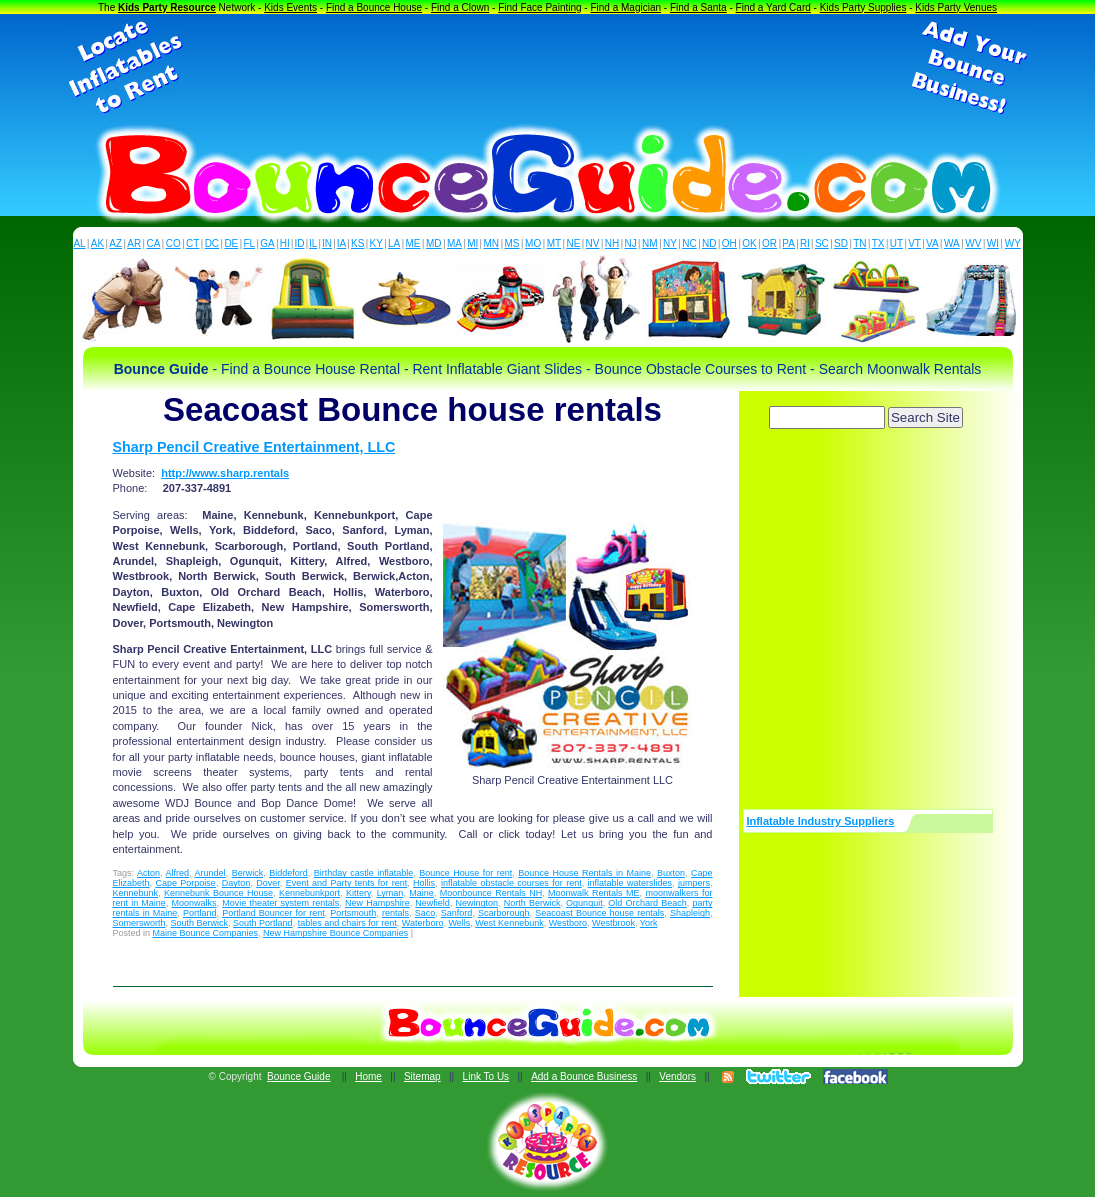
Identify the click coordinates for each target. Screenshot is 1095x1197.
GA (267, 243)
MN (492, 243)
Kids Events (290, 7)
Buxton (671, 873)
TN (859, 243)
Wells (459, 923)
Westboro (568, 923)
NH (612, 243)
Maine (421, 893)
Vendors (677, 1076)
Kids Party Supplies (863, 7)
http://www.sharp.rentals (225, 473)
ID (299, 243)
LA (394, 243)
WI (993, 243)
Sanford (457, 913)
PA (788, 243)
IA (341, 243)
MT (554, 243)
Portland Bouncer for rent (273, 913)
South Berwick (200, 923)
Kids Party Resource (167, 7)
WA (952, 243)
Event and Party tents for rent (347, 883)
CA (153, 243)
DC (212, 243)
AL (79, 243)
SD (841, 243)
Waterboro (423, 923)
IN (327, 243)
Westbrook (613, 923)
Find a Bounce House (374, 7)
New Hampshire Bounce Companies (335, 933)
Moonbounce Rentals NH (491, 893)
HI (285, 243)
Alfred (178, 873)
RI (805, 243)
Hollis (424, 883)
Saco (425, 913)
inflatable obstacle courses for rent (511, 883)
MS (512, 243)
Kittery (358, 893)
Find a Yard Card (773, 7)
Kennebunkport (309, 893)
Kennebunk (136, 893)
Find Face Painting (539, 7)
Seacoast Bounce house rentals (599, 913)
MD (434, 243)
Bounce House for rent (465, 873)
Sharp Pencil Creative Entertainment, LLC (254, 447)
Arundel (210, 873)
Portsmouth (353, 913)
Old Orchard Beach (647, 903)
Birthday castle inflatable (364, 873)
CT (192, 243)
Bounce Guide (298, 1076)
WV (973, 243)
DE (231, 243)
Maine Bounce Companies (206, 933)
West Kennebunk (509, 923)
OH (729, 243)
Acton (148, 873)
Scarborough (504, 913)
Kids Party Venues (956, 7)
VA (932, 243)
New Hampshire (377, 903)
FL (249, 243)
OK (749, 243)
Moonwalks (194, 903)
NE (573, 243)
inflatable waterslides (630, 883)
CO (173, 243)
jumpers (694, 883)
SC (822, 243)
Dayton (236, 883)
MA (454, 243)
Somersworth (139, 923)
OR (769, 243)
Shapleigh (690, 913)
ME (413, 243)
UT (896, 243)
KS (357, 243)
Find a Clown (460, 7)
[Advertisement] (548, 68)
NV (593, 243)
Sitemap (422, 1076)
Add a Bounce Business (584, 1076)
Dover (268, 883)
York (649, 923)
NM (650, 243)
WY (1013, 243)
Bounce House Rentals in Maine (584, 873)
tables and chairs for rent (347, 923)
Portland (200, 913)
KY (376, 243)
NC (689, 243)
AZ (115, 243)
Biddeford (288, 873)
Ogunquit (584, 903)
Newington (477, 903)
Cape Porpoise (185, 883)
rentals (395, 913)
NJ (630, 243)
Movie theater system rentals (280, 903)
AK (97, 243)
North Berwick (532, 903)
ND (709, 243)
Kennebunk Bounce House (218, 893)
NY (670, 243)
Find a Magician (625, 7)
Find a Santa (698, 7)
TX (878, 243)
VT (914, 243)
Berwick (248, 873)
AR (134, 243)
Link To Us (486, 1076)
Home (368, 1076)
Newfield (432, 903)
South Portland (263, 923)
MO (533, 243)
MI (472, 243)
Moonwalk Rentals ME (593, 893)
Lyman (390, 893)
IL (313, 243)
